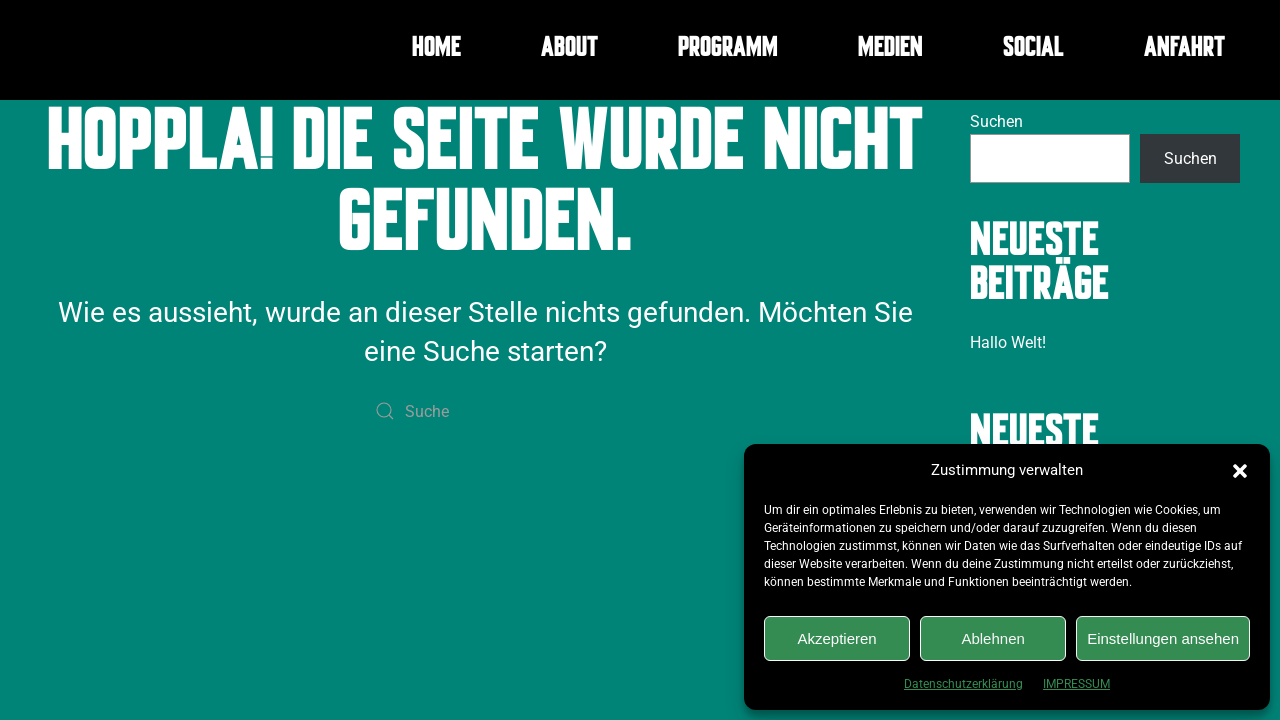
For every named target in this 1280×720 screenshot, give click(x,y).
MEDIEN (890, 50)
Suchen (996, 121)
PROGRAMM (728, 50)
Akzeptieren (836, 638)
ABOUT (569, 50)
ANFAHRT (1184, 50)
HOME (436, 50)
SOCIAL (1033, 50)
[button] (1240, 470)
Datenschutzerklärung (963, 684)
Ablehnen (992, 638)
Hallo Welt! (1008, 342)
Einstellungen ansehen (1163, 638)
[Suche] (485, 411)
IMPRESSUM (1076, 684)
